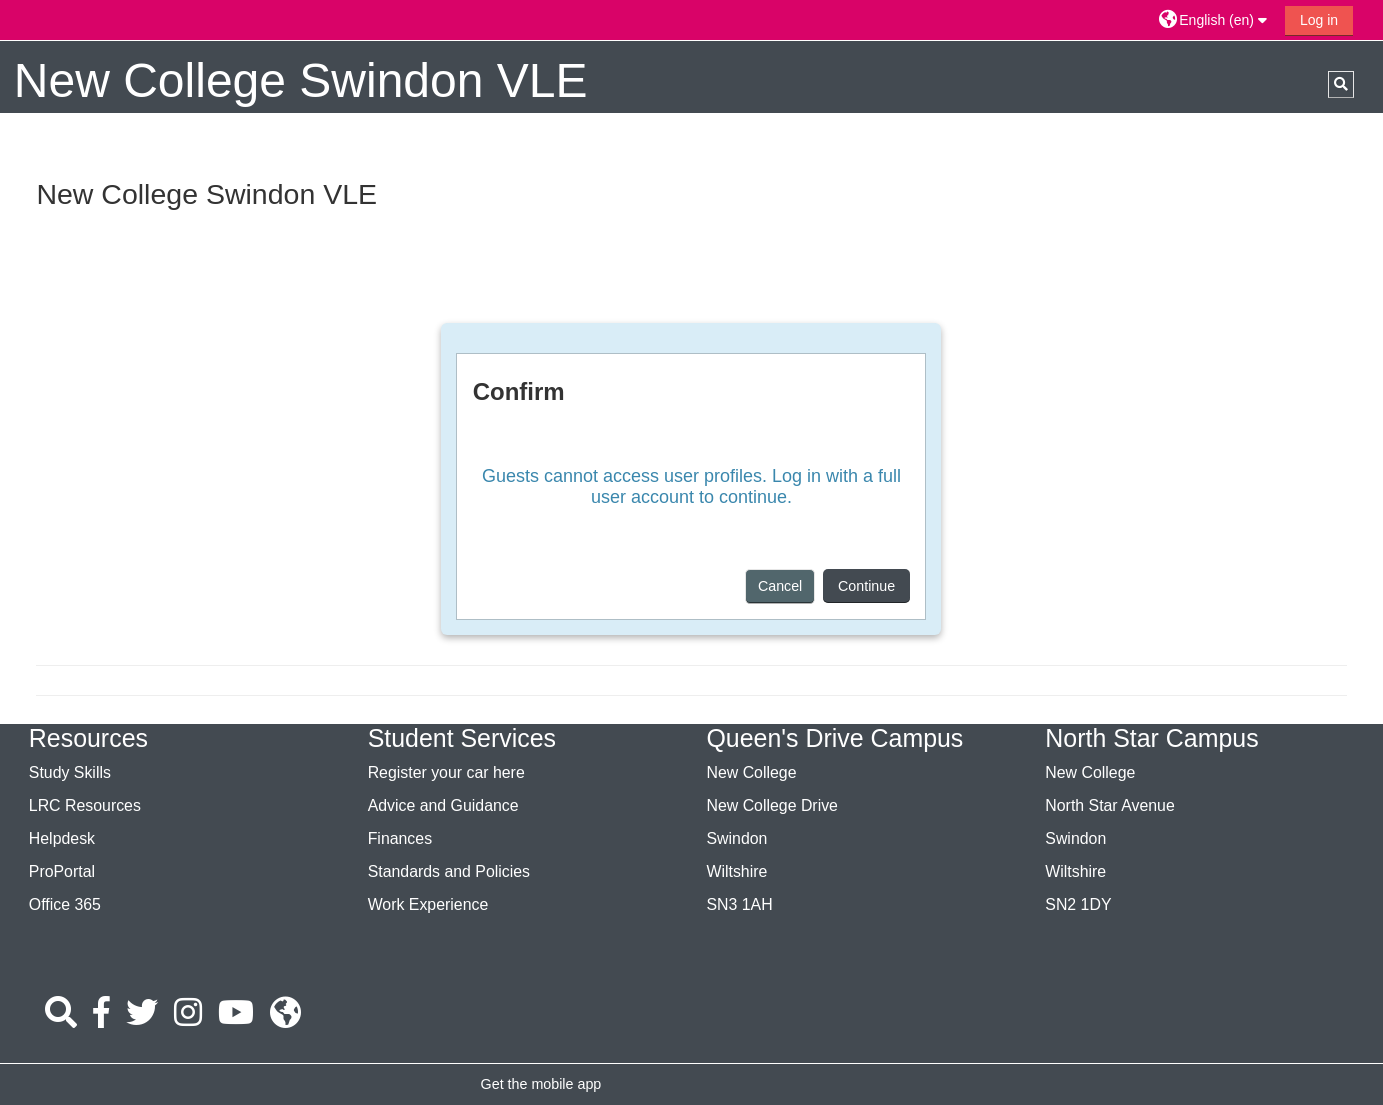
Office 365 (65, 904)
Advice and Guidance (443, 805)
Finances (400, 838)
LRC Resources (85, 805)
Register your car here (446, 772)
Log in (1319, 20)
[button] (1215, 19)
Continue (866, 586)
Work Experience (428, 904)
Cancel (780, 586)
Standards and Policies (449, 871)
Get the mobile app (541, 1084)
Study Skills (70, 772)
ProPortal (62, 871)
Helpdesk (62, 838)
